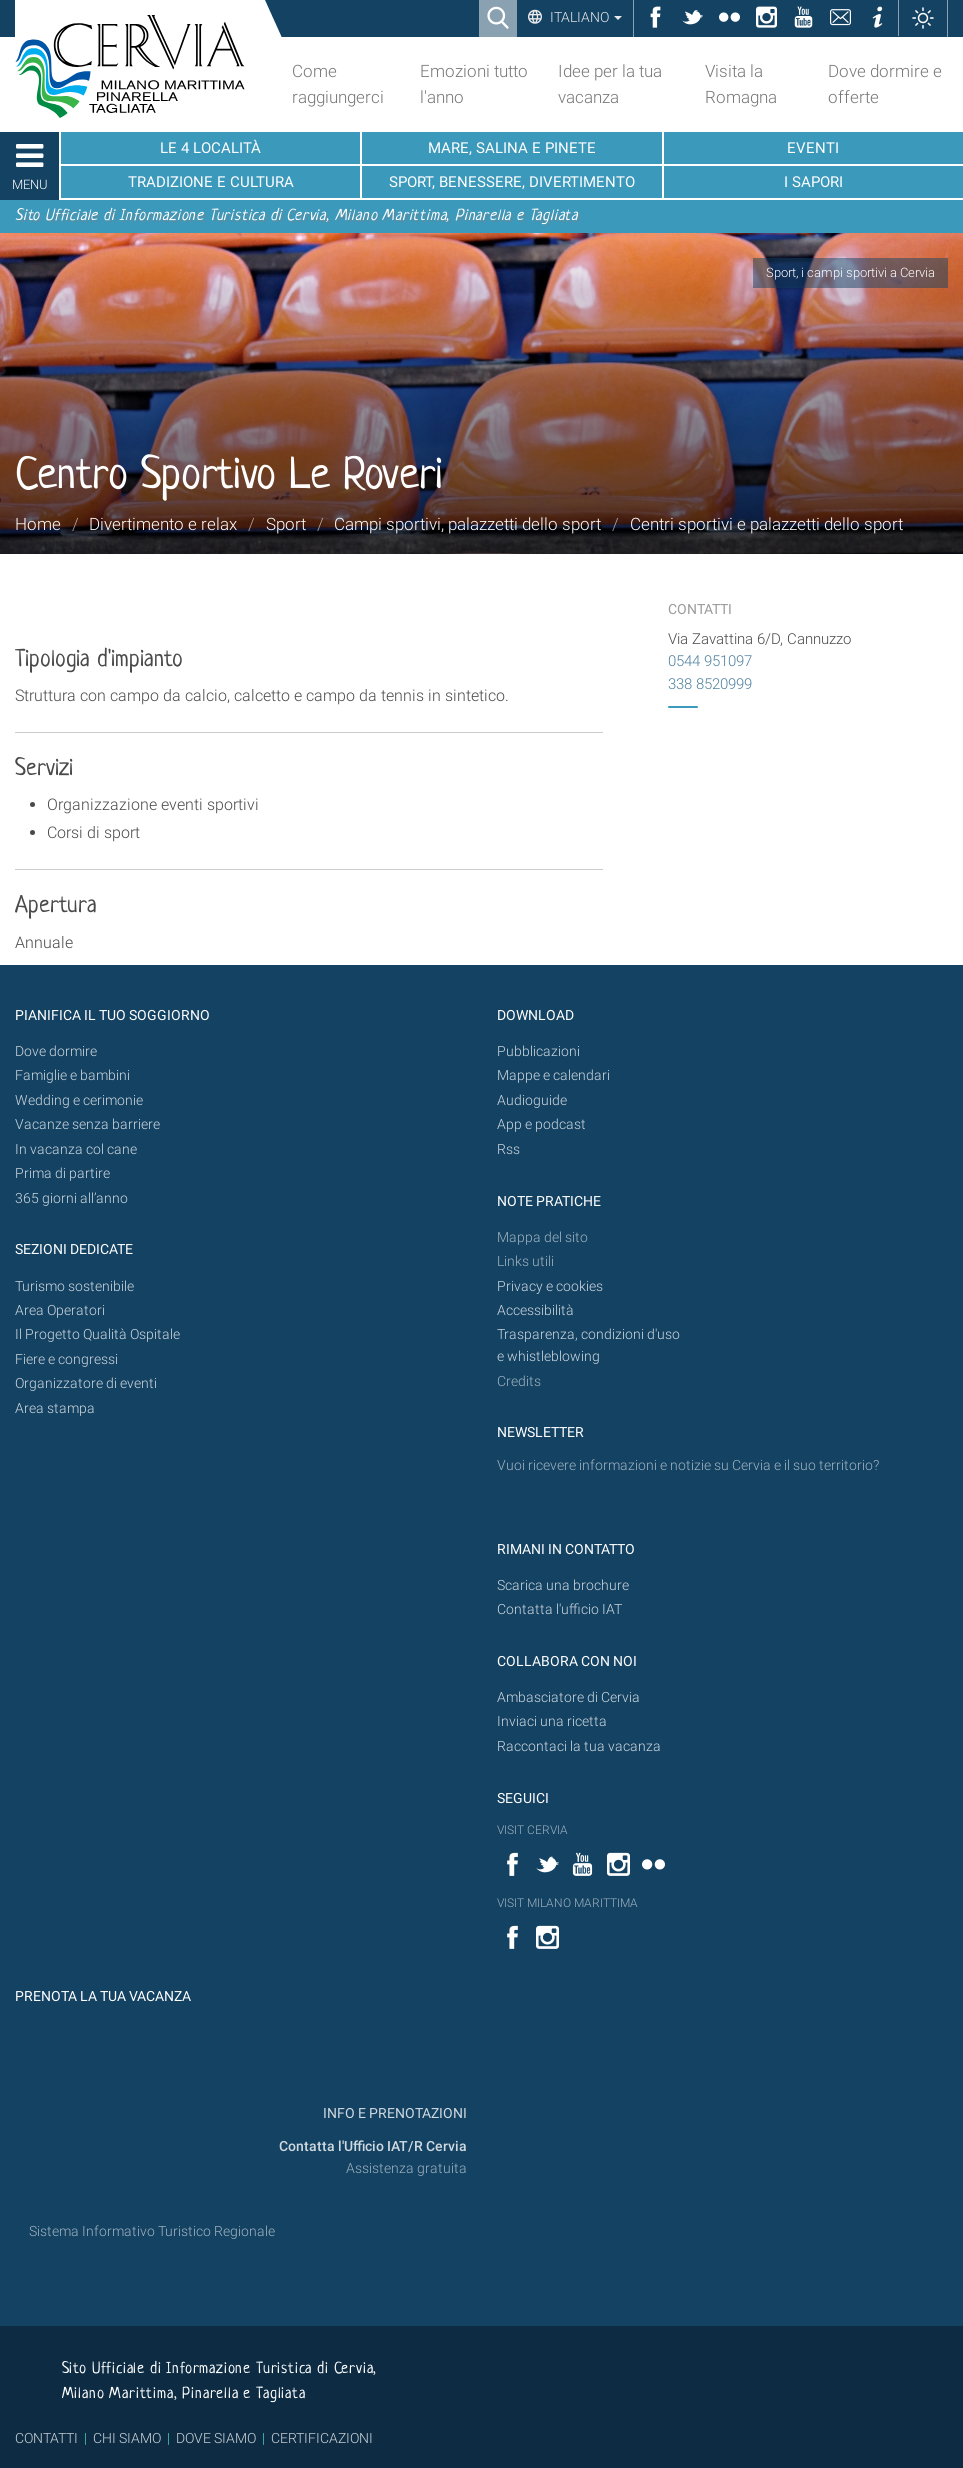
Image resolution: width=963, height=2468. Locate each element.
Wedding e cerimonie (79, 1100)
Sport (286, 524)
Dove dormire (56, 1051)
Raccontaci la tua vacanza (579, 1746)
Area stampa (55, 1408)
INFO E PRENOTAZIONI (393, 2113)
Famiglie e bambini (72, 1075)
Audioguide (532, 1100)
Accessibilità (535, 1310)
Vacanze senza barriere (87, 1124)
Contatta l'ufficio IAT (559, 1609)
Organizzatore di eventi (86, 1383)
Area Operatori (60, 1310)
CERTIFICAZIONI (322, 2438)
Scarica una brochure (563, 1585)
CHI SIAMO (127, 2438)
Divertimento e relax (163, 524)
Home (38, 524)
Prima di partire (62, 1173)
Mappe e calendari (553, 1075)
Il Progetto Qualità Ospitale (97, 1334)
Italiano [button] (584, 17)
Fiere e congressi (66, 1359)
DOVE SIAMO (214, 2438)
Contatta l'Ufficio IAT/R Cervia (373, 2146)
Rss (508, 1149)
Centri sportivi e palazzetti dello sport (766, 524)
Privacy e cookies (550, 1286)
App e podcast (541, 1124)
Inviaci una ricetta (552, 1721)
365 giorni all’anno (71, 1198)
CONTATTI (46, 2438)
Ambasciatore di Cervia (568, 1697)
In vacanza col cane (76, 1149)
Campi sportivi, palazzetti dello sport (467, 524)
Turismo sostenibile (74, 1286)
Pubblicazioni (538, 1051)
